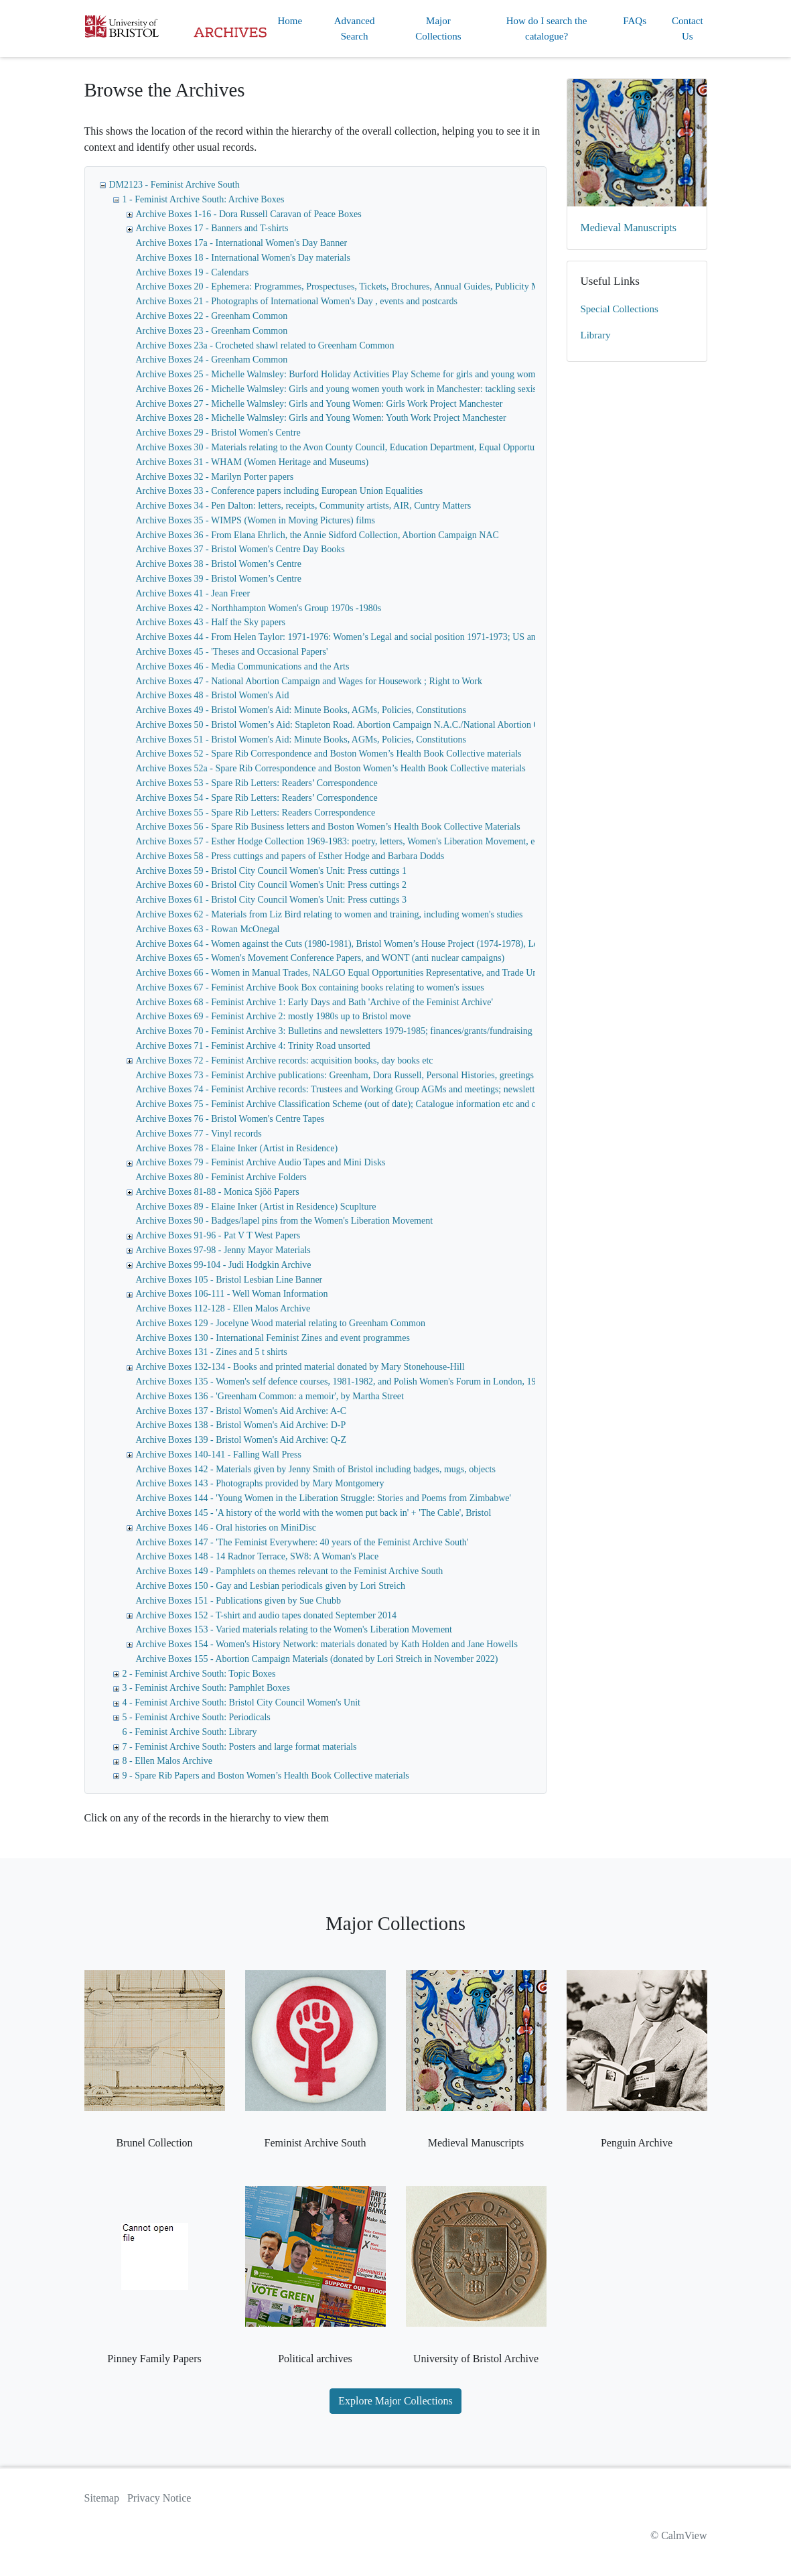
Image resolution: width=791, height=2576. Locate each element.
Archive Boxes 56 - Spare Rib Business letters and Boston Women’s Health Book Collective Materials (328, 827)
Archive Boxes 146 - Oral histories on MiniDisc (226, 1528)
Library (596, 335)
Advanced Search (354, 28)
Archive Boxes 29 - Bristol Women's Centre (218, 433)
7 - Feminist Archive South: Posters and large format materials (240, 1747)
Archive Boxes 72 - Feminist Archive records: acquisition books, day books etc (284, 1060)
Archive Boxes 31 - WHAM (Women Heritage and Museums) (252, 462)
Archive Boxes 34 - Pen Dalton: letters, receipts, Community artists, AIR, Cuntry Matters (304, 506)
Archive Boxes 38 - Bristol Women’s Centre (218, 564)
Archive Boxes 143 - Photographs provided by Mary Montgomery (260, 1483)
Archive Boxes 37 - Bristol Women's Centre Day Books (240, 549)
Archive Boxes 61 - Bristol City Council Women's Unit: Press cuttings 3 (271, 900)
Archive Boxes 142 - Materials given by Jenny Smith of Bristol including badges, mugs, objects (316, 1469)
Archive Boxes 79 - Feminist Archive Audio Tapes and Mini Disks (261, 1162)
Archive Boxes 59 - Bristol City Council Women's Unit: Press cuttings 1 (271, 871)
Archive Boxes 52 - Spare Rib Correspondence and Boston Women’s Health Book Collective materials (329, 754)
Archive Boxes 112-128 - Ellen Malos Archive (223, 1308)
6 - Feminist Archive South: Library (190, 1732)
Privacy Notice (159, 2498)
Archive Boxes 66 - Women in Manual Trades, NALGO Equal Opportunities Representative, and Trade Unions (344, 973)
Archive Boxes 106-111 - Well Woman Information (232, 1294)
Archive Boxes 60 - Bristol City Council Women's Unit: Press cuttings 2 (271, 885)
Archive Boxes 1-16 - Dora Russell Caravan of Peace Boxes (249, 214)
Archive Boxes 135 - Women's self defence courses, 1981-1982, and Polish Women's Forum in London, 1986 (341, 1381)
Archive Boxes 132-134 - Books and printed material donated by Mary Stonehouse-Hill (300, 1367)
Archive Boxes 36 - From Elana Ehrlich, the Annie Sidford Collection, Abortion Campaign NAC (317, 535)
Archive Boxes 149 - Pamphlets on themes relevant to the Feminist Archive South (289, 1571)
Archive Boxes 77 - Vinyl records (199, 1134)
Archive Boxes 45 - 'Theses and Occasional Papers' (232, 652)
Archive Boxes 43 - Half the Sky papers (211, 622)
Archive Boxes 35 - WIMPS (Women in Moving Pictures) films (256, 520)
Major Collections (438, 28)
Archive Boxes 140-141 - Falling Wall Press (218, 1455)
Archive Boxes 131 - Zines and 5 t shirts (211, 1352)
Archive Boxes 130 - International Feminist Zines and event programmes (273, 1338)
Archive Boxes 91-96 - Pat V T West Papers (218, 1235)
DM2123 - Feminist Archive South (174, 185)
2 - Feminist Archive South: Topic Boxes (199, 1674)
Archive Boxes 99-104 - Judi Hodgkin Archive (223, 1265)
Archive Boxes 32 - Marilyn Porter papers (215, 477)
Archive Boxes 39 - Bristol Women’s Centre (218, 579)
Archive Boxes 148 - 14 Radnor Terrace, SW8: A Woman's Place (257, 1556)
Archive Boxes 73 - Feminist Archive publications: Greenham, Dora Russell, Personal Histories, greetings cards (346, 1075)
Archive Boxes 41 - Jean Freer (193, 593)
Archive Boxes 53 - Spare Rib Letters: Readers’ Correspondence (257, 783)
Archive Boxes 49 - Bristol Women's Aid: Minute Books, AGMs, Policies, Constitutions (301, 710)
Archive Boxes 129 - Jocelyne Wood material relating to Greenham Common (281, 1323)
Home (290, 20)
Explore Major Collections (395, 2400)
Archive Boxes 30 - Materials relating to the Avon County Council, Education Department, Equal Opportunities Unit (355, 447)
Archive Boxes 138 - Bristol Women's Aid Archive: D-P (241, 1425)
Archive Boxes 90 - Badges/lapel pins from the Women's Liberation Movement (284, 1221)
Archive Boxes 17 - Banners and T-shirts (212, 228)
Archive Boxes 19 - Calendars (192, 272)
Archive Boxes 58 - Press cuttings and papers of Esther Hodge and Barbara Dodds (290, 856)
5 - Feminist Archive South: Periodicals (197, 1717)
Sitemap (101, 2498)
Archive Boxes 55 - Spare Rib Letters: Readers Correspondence (256, 813)
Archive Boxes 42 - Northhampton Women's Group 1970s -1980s (259, 608)
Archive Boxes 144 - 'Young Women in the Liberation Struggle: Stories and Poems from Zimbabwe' (324, 1498)
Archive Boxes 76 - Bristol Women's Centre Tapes (230, 1119)
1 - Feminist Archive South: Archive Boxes (204, 199)
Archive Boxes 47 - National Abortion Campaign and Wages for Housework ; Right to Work (309, 681)
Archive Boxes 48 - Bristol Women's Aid (212, 695)
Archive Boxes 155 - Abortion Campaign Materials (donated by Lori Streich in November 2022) (317, 1659)
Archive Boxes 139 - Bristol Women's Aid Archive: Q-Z (241, 1440)
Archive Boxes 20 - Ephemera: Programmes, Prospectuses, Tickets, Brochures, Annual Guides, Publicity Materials (351, 286)
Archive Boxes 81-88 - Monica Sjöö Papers (217, 1192)
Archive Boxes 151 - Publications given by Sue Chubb (238, 1601)
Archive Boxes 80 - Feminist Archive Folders (221, 1177)
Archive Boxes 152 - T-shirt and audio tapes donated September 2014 (266, 1615)
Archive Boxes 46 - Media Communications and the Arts (243, 666)
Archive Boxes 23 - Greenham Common (212, 331)
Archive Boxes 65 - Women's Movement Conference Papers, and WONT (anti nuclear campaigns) (320, 958)
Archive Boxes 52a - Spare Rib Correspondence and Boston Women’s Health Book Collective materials (331, 768)
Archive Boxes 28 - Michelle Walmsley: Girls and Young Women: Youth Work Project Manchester (321, 418)
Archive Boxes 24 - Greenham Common (212, 360)
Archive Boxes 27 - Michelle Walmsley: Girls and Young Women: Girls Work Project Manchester (319, 404)
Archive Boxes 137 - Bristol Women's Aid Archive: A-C (241, 1411)
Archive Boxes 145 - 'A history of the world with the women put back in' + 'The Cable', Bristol (314, 1513)
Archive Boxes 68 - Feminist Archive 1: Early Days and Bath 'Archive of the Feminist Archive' (314, 1002)
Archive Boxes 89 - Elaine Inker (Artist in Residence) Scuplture (256, 1207)
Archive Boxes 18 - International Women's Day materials (243, 258)
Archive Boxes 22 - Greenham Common (212, 316)
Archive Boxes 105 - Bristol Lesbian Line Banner (229, 1280)
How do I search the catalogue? (546, 28)
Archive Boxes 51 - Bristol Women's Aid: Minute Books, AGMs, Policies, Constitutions (301, 739)
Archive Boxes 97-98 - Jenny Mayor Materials (223, 1250)
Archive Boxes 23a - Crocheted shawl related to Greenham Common (265, 345)
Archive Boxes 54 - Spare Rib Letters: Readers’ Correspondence (257, 798)
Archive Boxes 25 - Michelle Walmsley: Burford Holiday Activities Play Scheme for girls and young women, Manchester (364, 374)
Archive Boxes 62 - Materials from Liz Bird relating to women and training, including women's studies (329, 914)
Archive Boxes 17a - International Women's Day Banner (242, 243)
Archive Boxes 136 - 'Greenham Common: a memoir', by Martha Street (270, 1396)
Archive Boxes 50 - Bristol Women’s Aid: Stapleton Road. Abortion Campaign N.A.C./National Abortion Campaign (354, 725)
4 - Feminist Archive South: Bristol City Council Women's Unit (241, 1702)
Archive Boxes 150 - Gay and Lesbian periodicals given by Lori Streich (270, 1586)
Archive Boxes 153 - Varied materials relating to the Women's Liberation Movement (294, 1629)
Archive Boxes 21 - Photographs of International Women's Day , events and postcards (297, 301)
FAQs (634, 20)
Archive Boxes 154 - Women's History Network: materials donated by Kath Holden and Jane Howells (327, 1644)
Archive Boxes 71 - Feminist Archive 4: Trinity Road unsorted (253, 1046)
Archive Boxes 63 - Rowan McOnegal (208, 929)
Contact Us (687, 28)
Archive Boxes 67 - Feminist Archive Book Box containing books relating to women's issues (310, 987)
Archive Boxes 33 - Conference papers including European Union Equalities (279, 491)
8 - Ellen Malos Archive (168, 1761)
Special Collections (619, 309)
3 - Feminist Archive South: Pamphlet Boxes (206, 1688)
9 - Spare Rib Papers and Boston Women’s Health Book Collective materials (266, 1775)
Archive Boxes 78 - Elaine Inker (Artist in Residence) (237, 1148)
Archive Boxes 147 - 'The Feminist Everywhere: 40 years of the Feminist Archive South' (302, 1542)
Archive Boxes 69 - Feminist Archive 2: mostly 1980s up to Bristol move (273, 1016)
